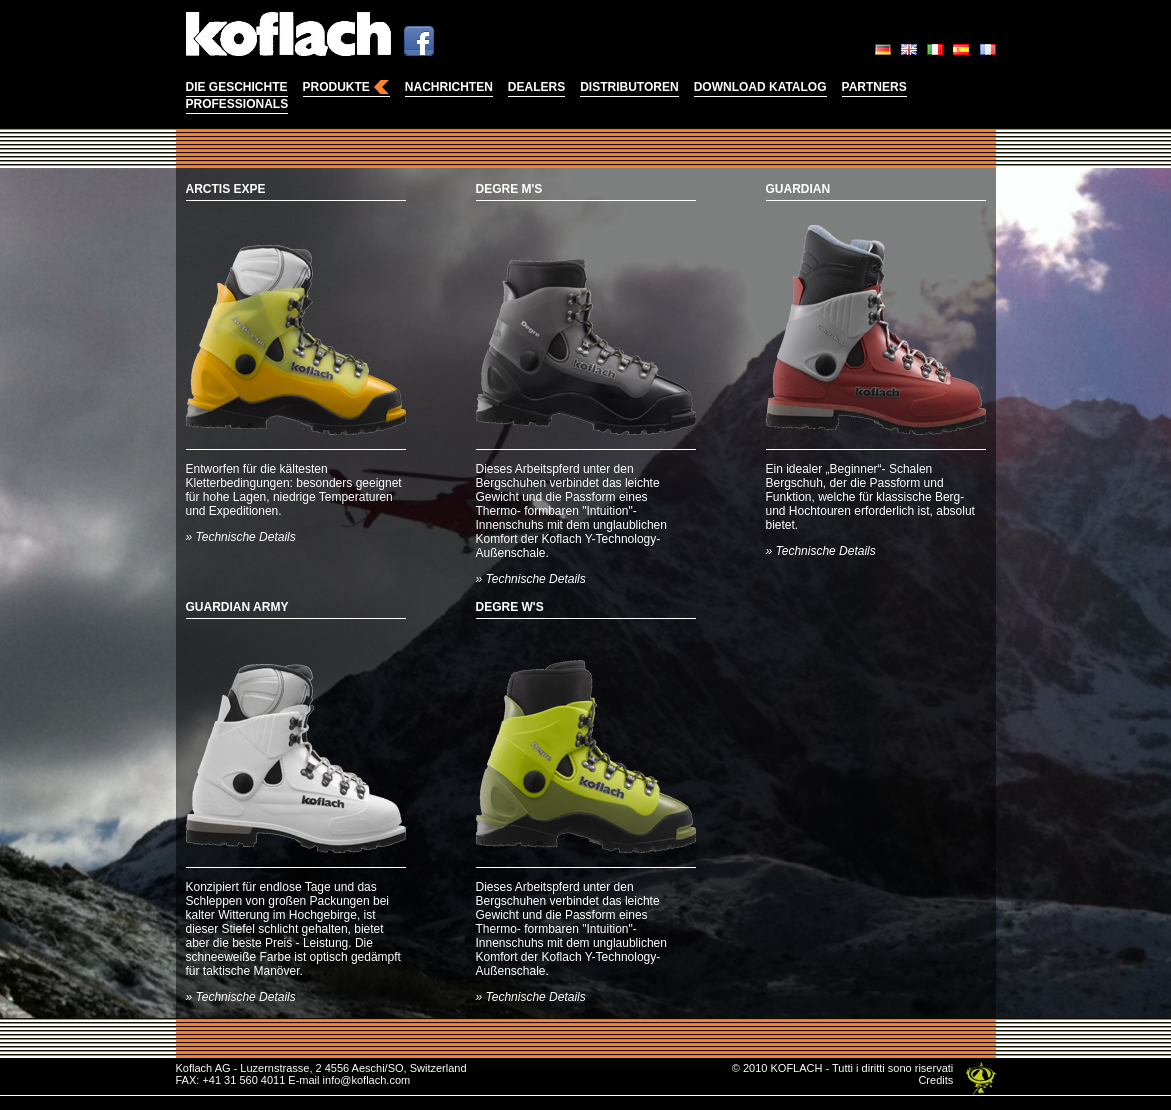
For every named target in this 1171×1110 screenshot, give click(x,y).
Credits (935, 1080)
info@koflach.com (367, 1080)
